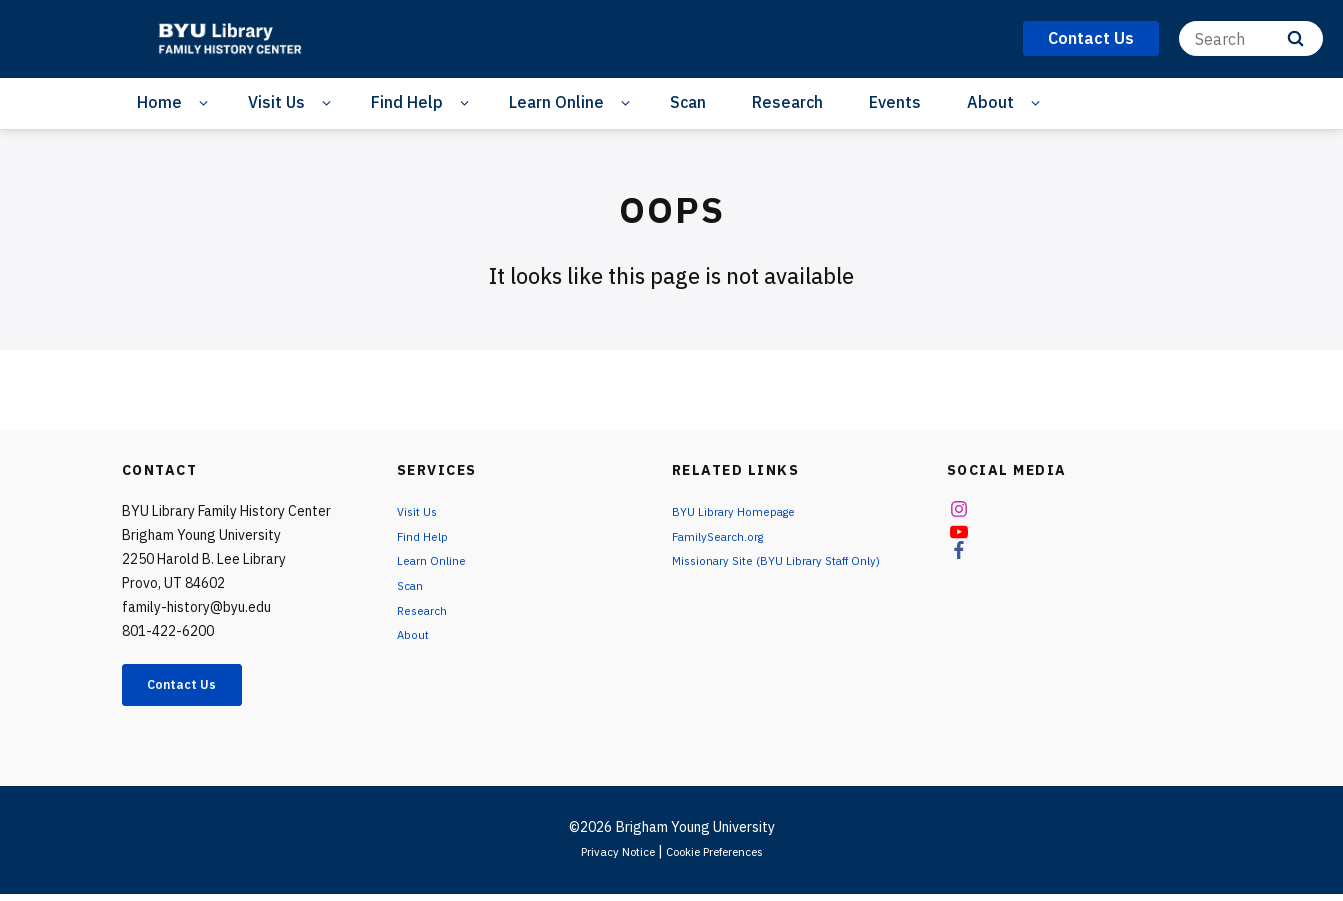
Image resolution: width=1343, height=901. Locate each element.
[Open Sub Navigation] (206, 102)
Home (159, 102)
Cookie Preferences (723, 858)
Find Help (407, 102)
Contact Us (198, 688)
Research (787, 102)
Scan (688, 102)
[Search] (1251, 38)
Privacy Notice (604, 858)
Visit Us (276, 102)
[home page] (237, 39)
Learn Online (556, 102)
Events (895, 102)
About (990, 102)
